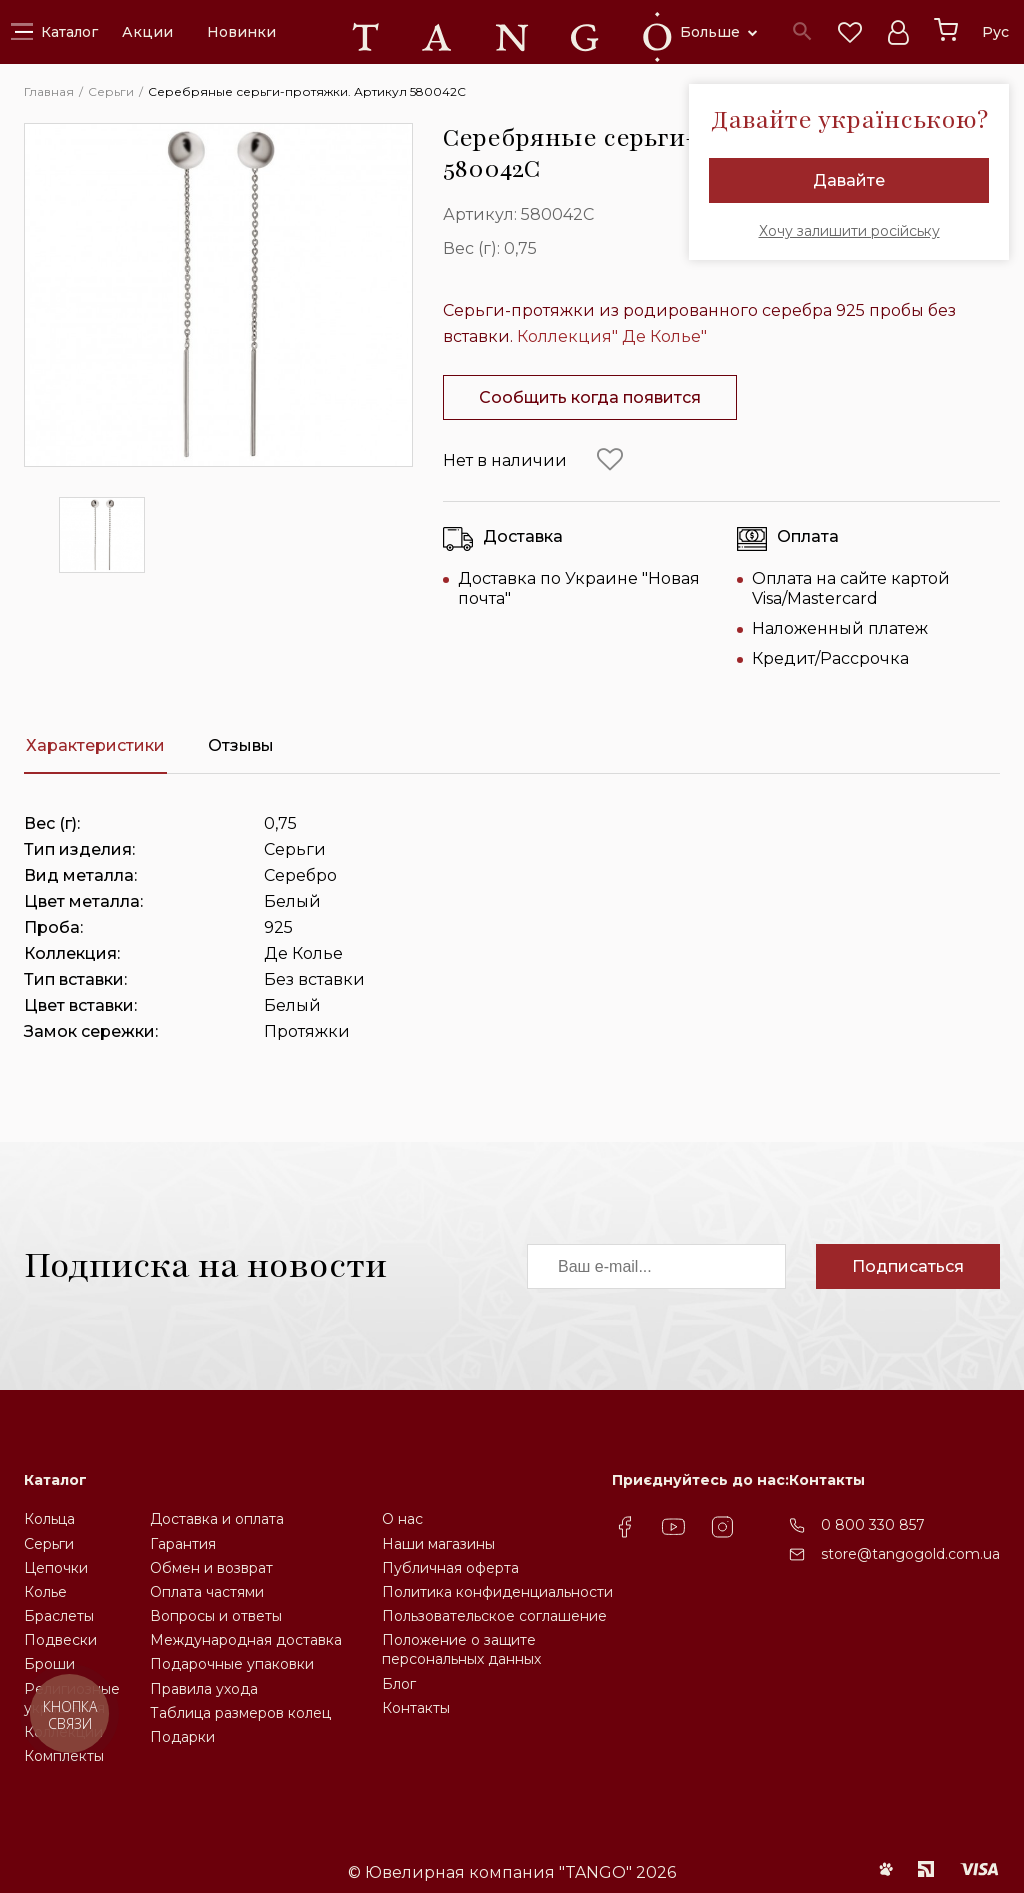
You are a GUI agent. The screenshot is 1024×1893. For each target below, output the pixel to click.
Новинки (241, 32)
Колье (45, 1592)
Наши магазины (438, 1544)
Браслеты (59, 1616)
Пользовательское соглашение (494, 1616)
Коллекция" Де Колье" (612, 336)
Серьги (49, 1544)
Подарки (182, 1737)
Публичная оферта (450, 1568)
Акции (147, 32)
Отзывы (241, 745)
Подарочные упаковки (232, 1664)
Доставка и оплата (217, 1519)
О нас (402, 1519)
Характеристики (95, 745)
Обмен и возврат (211, 1568)
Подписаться (908, 1266)
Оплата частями (207, 1592)
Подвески (60, 1640)
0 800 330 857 (873, 1525)
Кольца (49, 1519)
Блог (399, 1684)
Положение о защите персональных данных (461, 1649)
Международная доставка (246, 1640)
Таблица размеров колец (240, 1713)
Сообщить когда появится (590, 397)
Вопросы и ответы (216, 1616)
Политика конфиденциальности (497, 1592)
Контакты (416, 1708)
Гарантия (183, 1544)
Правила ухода (204, 1689)
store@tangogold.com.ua (910, 1554)
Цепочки (56, 1568)
